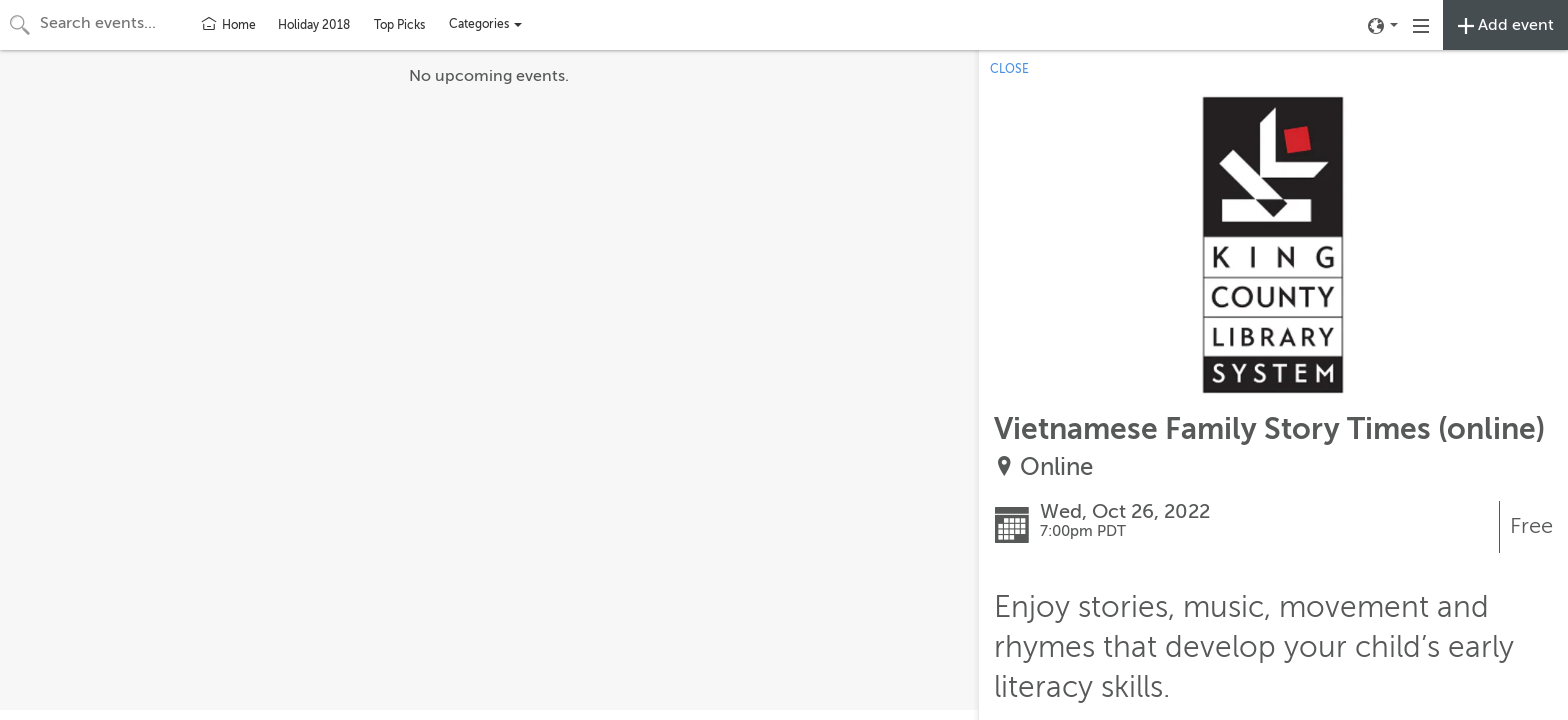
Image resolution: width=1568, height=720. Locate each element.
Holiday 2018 (314, 25)
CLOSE (1009, 69)
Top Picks (399, 25)
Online (1056, 467)
